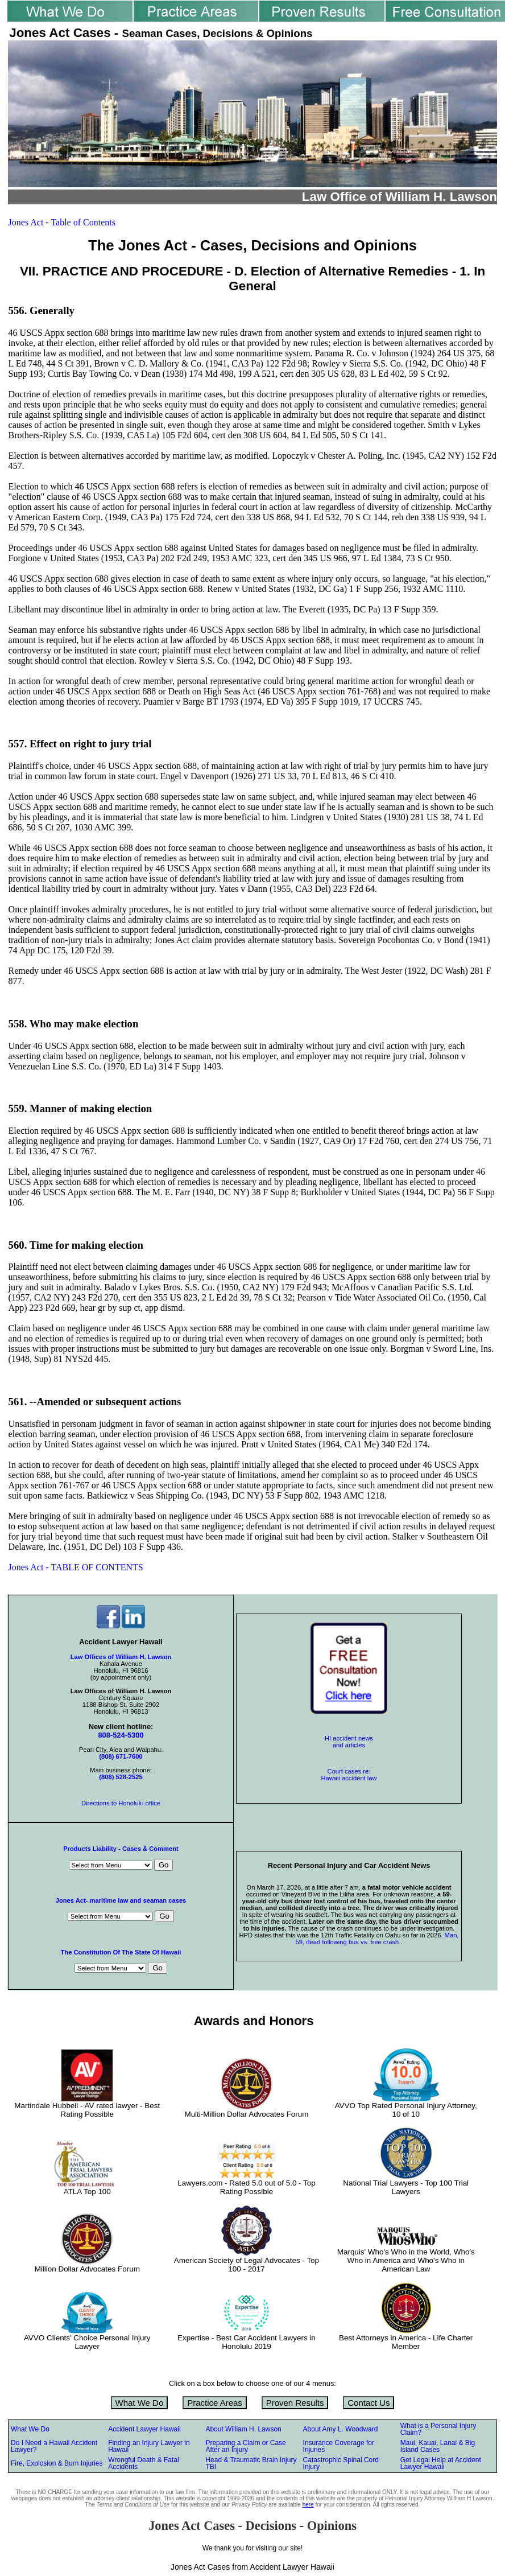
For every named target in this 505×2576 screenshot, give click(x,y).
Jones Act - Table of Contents (62, 222)
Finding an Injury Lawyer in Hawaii (148, 2446)
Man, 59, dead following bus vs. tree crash (377, 1938)
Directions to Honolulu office (120, 1803)
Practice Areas (214, 2403)
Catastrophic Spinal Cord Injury (341, 2463)
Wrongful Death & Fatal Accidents (143, 2463)
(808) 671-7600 (121, 1756)
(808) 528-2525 (121, 1776)
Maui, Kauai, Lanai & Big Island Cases (437, 2446)
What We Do (139, 2403)
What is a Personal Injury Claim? (438, 2429)
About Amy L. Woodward (340, 2429)
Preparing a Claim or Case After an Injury (245, 2446)
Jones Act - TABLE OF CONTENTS (76, 1567)
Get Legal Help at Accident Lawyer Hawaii (440, 2463)
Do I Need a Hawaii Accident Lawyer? (54, 2446)
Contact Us (368, 2403)
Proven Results (295, 2403)
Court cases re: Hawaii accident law (348, 1774)
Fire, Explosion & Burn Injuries (56, 2463)
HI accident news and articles (349, 1741)
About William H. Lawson (243, 2429)
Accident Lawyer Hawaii (144, 2429)
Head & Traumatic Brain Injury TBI (250, 2463)
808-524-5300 (120, 1735)
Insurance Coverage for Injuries (338, 2446)
